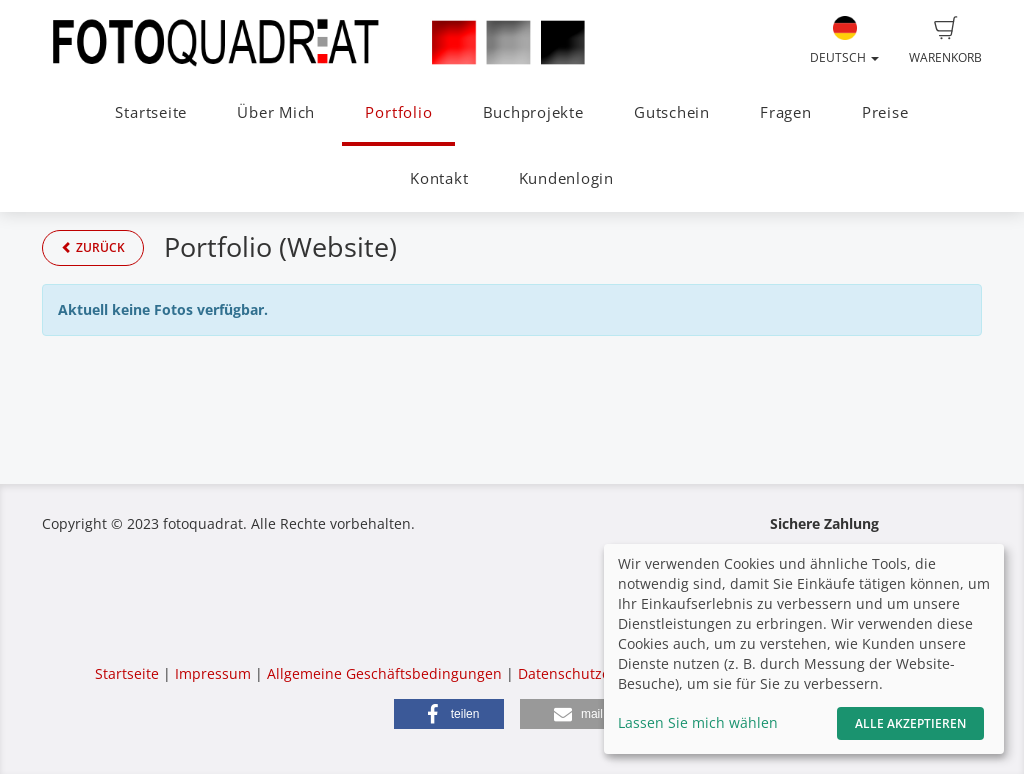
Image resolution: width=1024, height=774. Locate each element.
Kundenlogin (566, 178)
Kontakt (439, 178)
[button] (449, 714)
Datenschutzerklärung (592, 673)
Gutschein (672, 112)
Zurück (93, 247)
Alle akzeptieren (910, 723)
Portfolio (398, 112)
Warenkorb (945, 41)
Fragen (786, 112)
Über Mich (276, 112)
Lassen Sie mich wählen (698, 722)
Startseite (151, 112)
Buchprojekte (533, 112)
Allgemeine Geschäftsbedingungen (384, 673)
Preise (885, 112)
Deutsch (844, 41)
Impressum (213, 673)
